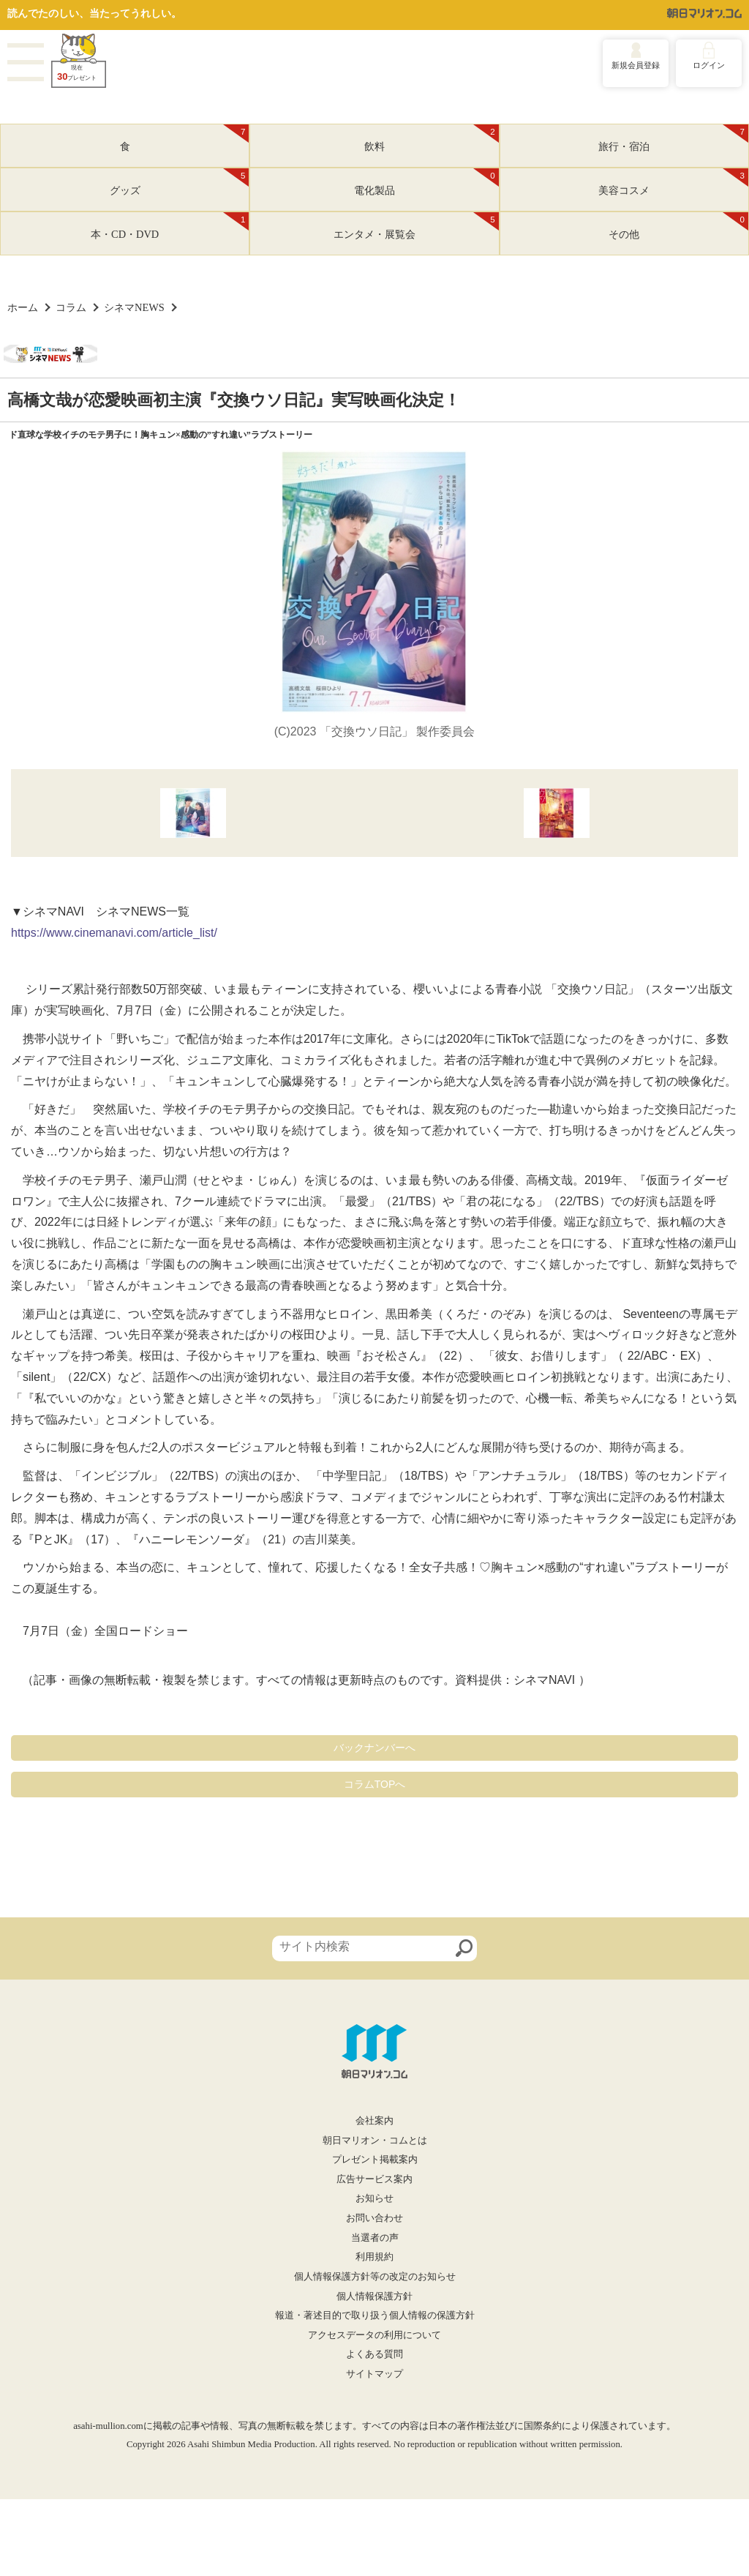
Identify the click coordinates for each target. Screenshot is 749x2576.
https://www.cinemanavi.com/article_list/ (114, 932)
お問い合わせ (374, 2218)
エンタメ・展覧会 (416, 226)
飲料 (431, 138)
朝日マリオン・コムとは (375, 2140)
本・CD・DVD (170, 226)
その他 (678, 226)
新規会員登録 (635, 65)
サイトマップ (374, 2374)
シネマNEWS (134, 307)
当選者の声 (375, 2238)
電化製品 (426, 182)
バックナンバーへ (374, 1747)
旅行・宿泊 (673, 138)
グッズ (179, 182)
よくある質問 (374, 2354)
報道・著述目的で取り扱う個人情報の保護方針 (375, 2315)
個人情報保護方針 (374, 2296)
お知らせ (374, 2198)
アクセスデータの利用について (374, 2335)
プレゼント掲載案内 (375, 2159)
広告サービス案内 (374, 2179)
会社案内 (374, 2121)
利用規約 (374, 2257)
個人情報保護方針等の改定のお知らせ (375, 2277)
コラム (71, 307)
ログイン (709, 65)
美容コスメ (673, 182)
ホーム (22, 307)
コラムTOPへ (375, 1784)
